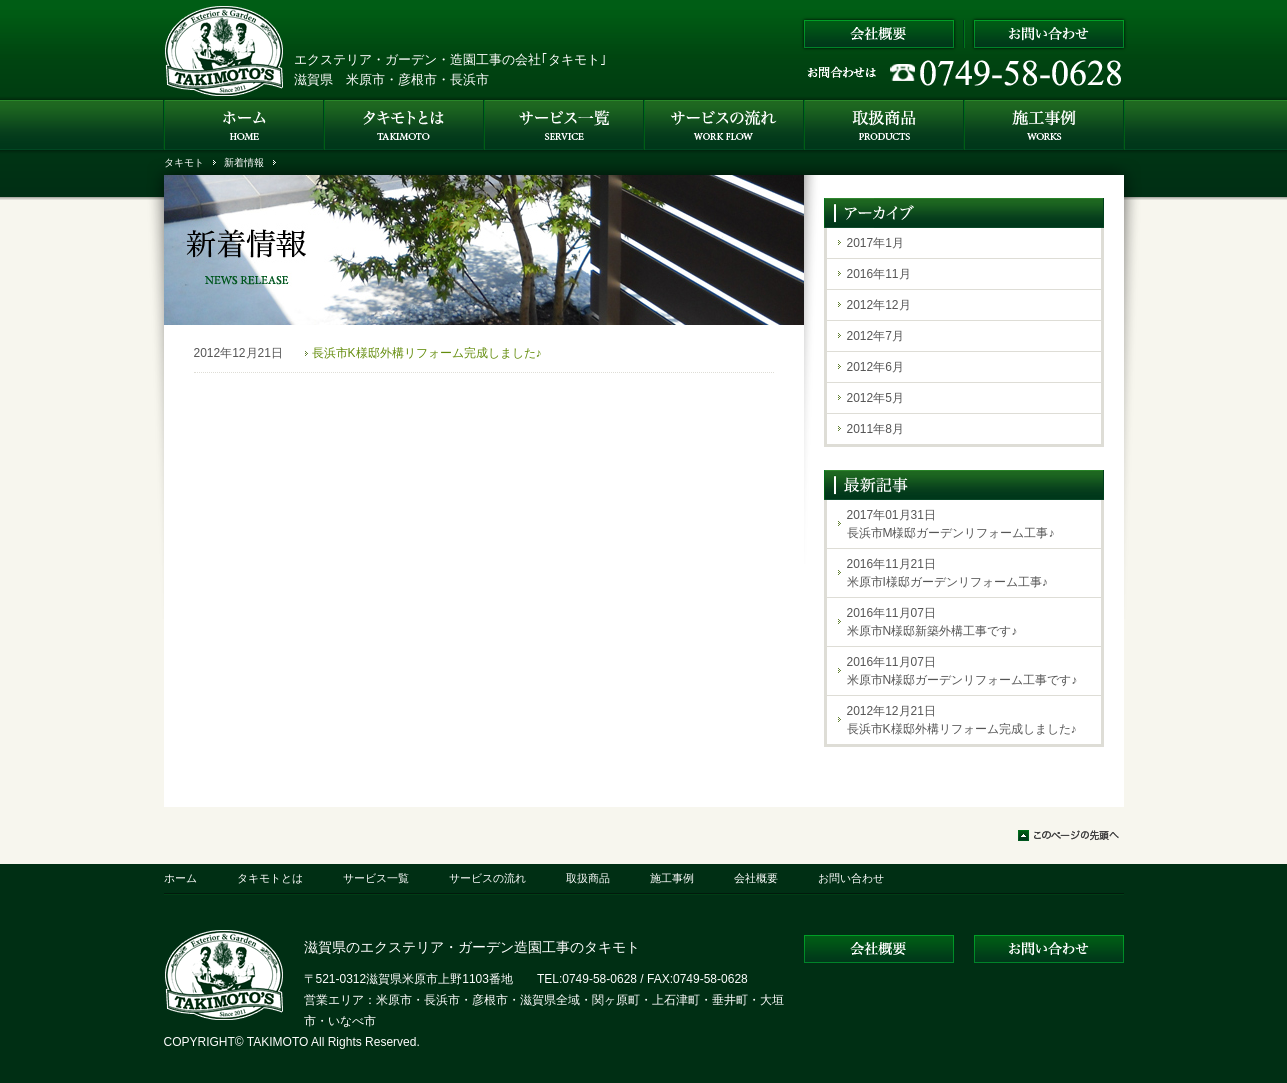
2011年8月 (875, 429)
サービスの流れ (487, 878)
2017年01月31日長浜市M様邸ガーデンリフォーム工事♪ (951, 524)
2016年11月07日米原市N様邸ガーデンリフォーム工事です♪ (962, 671)
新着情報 (244, 162)
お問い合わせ (851, 878)
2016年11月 (879, 274)
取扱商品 (588, 878)
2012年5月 (875, 398)
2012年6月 (875, 367)
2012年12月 (879, 305)
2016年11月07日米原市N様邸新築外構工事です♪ (932, 622)
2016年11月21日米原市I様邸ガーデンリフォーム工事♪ (947, 573)
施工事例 (672, 878)
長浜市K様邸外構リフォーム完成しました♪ (427, 353)
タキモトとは (270, 878)
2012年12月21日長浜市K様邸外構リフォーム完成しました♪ (962, 720)
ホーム (180, 878)
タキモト (184, 162)
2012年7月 (875, 336)
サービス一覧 (376, 878)
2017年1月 (875, 243)
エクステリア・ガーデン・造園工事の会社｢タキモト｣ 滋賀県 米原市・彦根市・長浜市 (450, 69)
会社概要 (756, 878)
